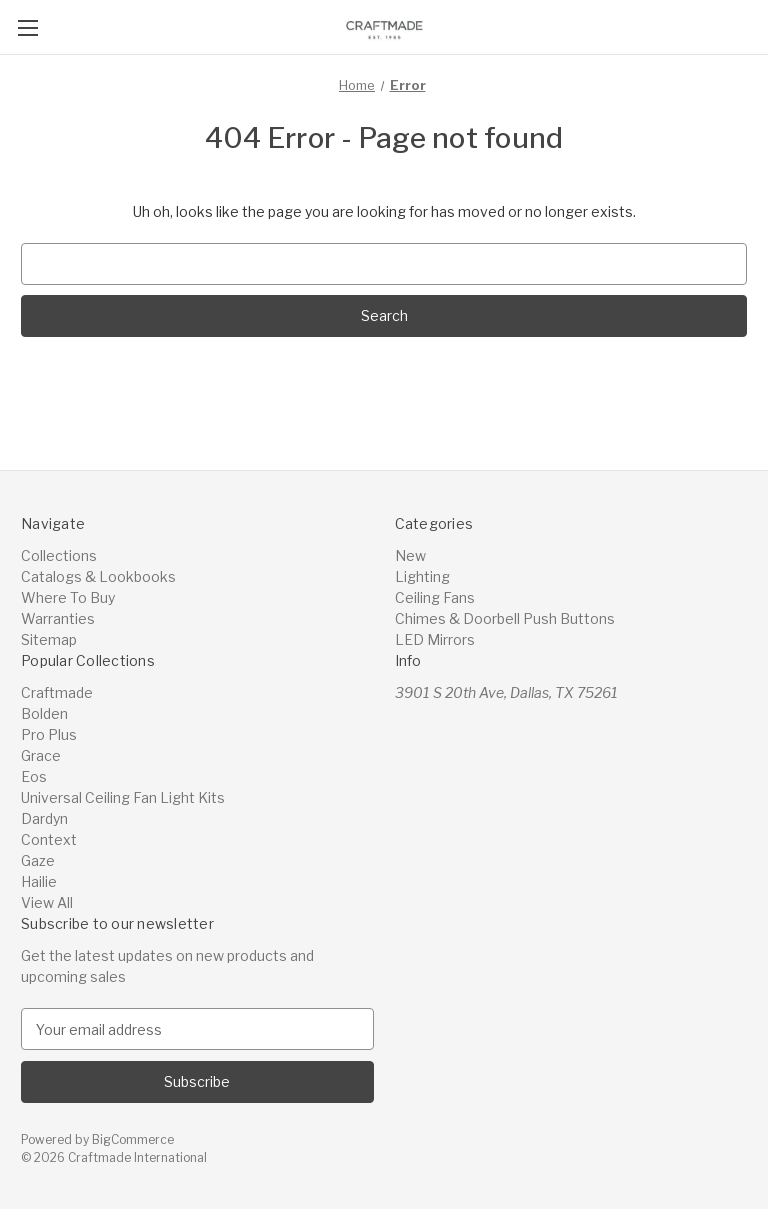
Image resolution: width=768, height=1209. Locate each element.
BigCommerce (133, 1139)
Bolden (44, 713)
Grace (41, 755)
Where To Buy (68, 597)
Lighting (422, 576)
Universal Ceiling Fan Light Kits (123, 797)
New (410, 555)
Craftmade (57, 692)
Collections (59, 555)
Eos (34, 776)
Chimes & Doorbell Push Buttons (505, 618)
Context (49, 839)
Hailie (39, 881)
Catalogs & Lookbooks (98, 576)
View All (47, 902)
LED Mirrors (435, 639)
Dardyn (44, 818)
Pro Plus (49, 734)
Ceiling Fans (435, 597)
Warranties (58, 618)
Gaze (38, 860)
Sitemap (49, 639)
